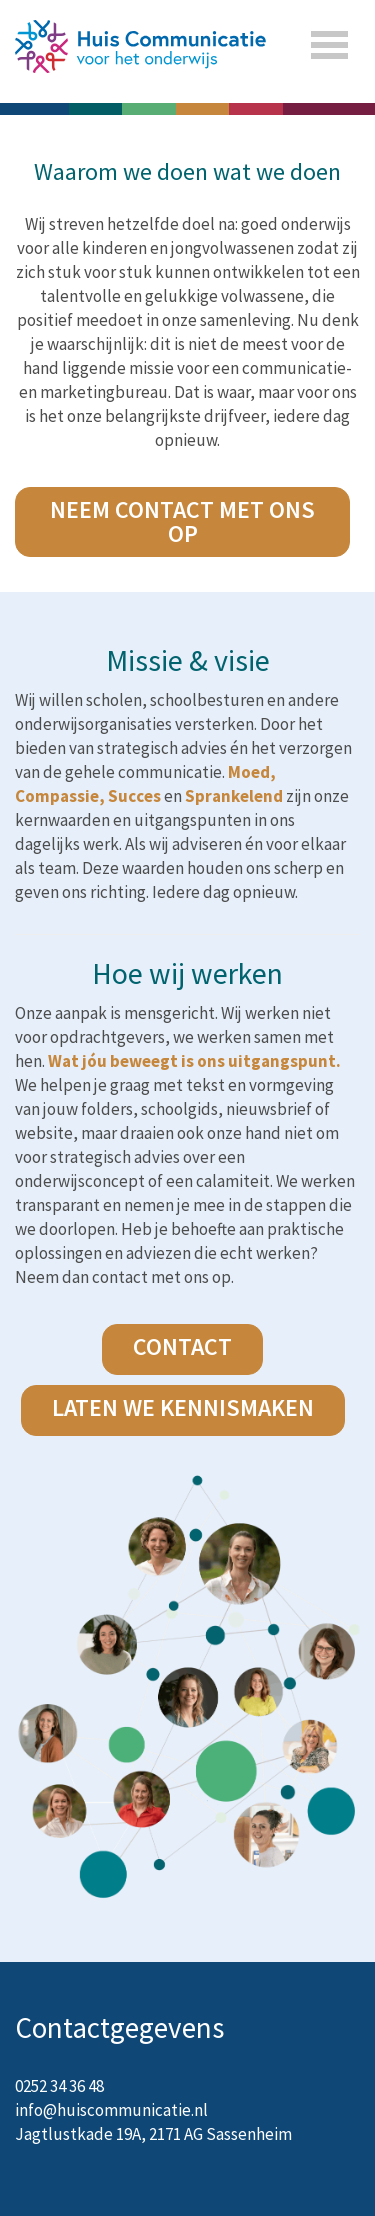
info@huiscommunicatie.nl (111, 2110)
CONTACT (182, 1346)
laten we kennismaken (183, 1407)
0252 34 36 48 (59, 2086)
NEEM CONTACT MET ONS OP (182, 521)
